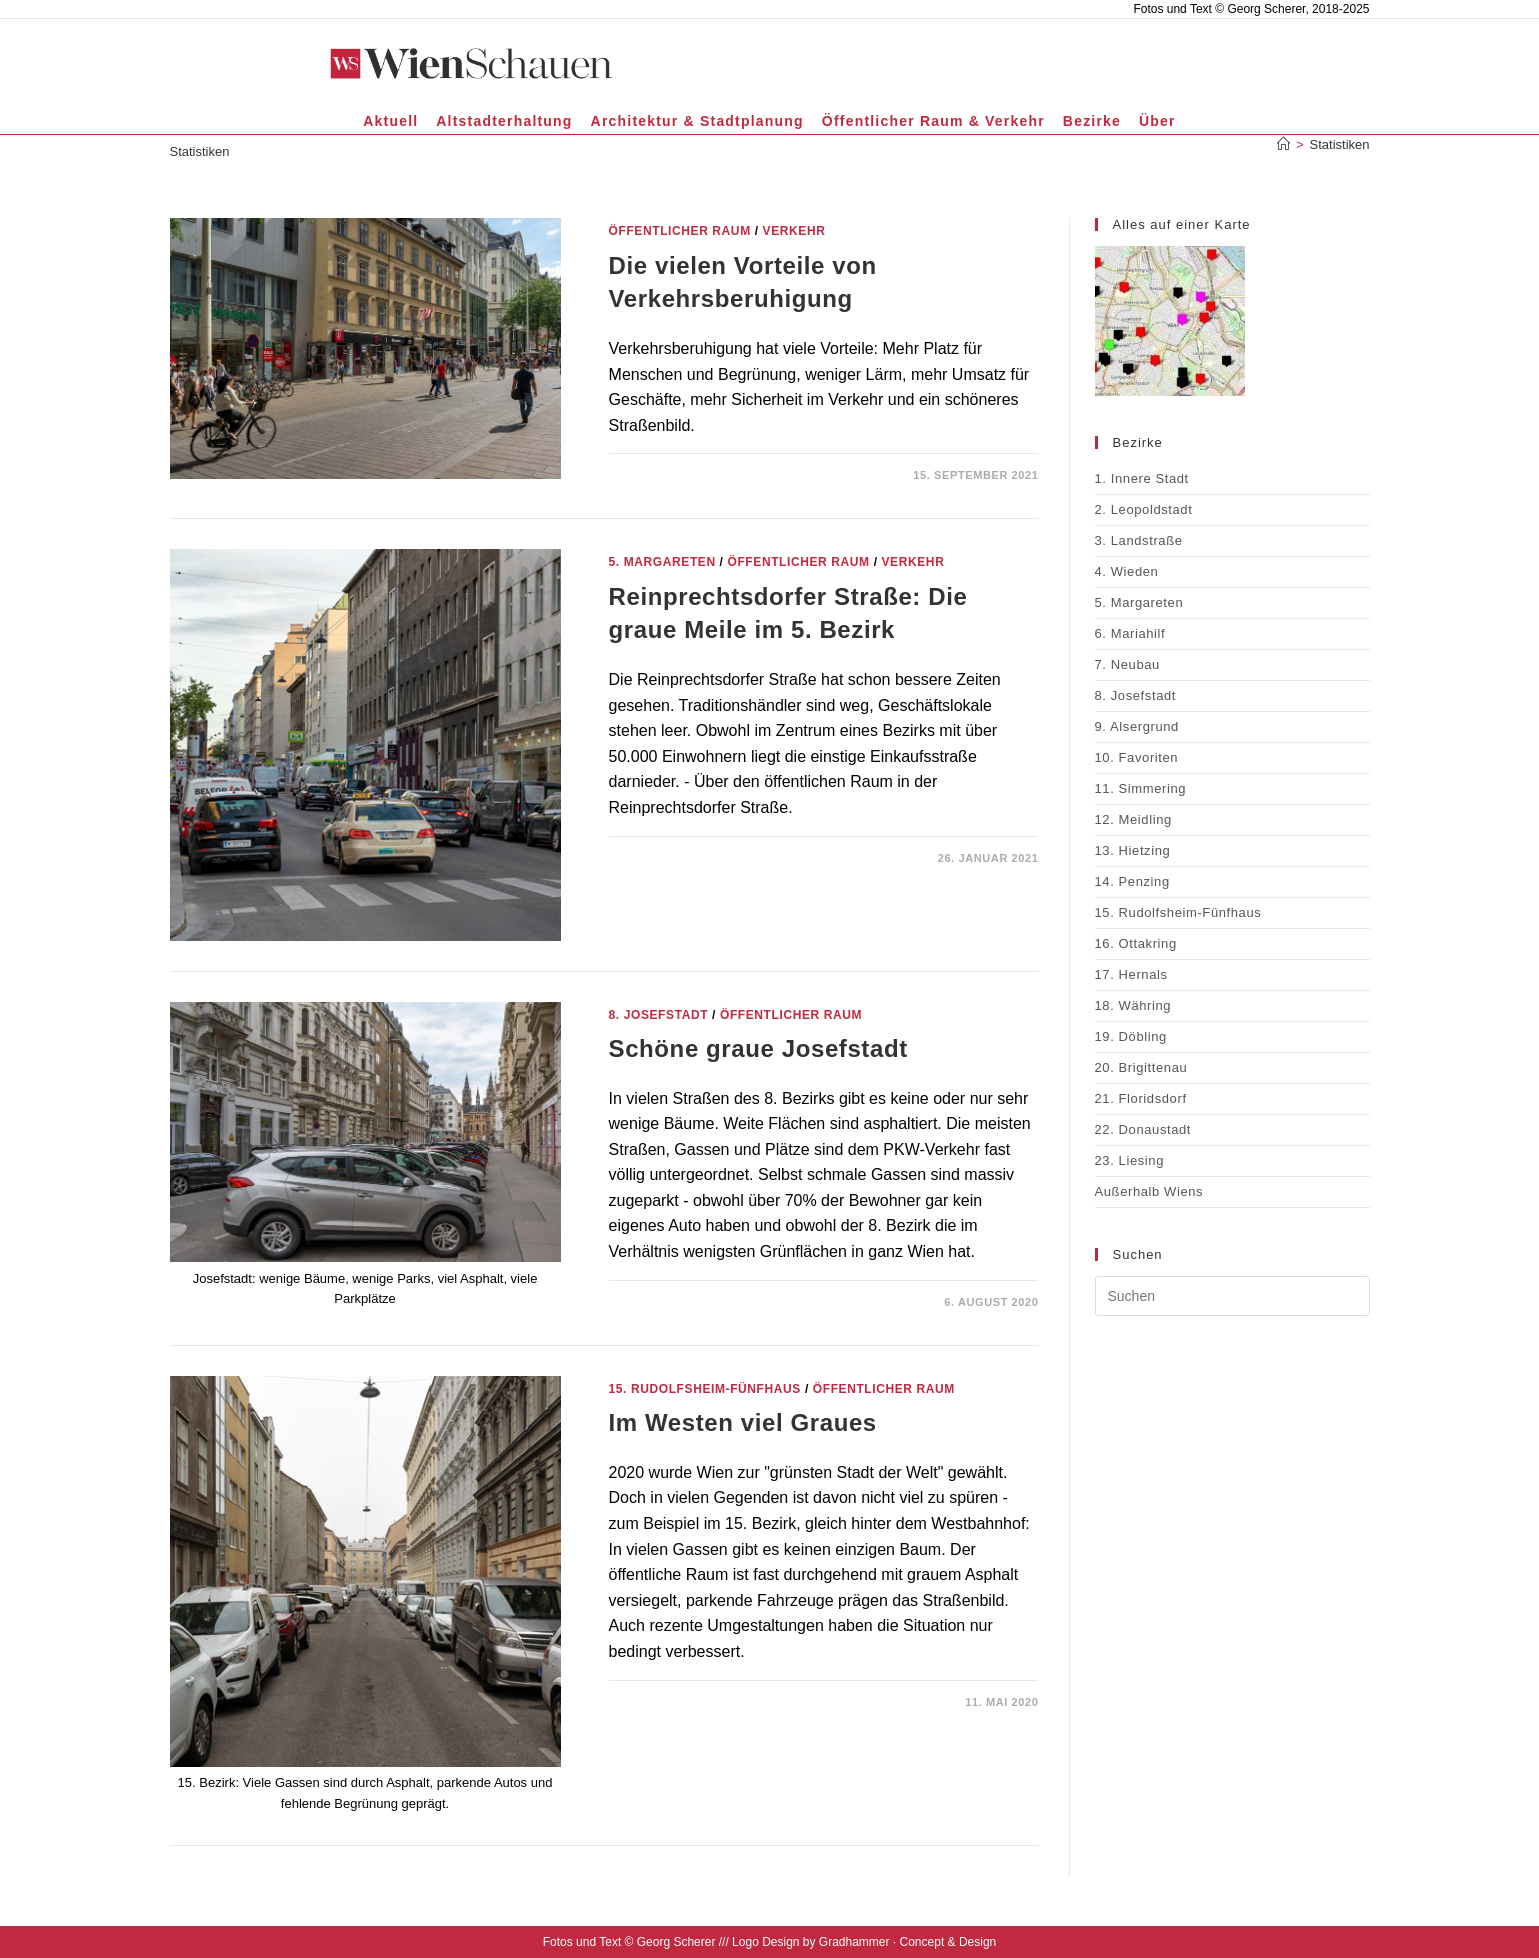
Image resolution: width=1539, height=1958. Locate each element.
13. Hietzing (1133, 850)
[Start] (1283, 144)
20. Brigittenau (1141, 1067)
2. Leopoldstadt (1144, 509)
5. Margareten (662, 562)
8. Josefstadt (659, 1015)
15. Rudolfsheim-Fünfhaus (705, 1389)
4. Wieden (1127, 571)
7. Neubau (1127, 664)
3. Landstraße (1139, 540)
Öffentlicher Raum (680, 231)
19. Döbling (1131, 1036)
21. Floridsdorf (1141, 1098)
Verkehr (794, 231)
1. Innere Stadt (1142, 478)
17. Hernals (1131, 974)
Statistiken (1340, 144)
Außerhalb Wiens (1149, 1191)
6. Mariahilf (1130, 633)
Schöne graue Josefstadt (758, 1048)
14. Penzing (1132, 881)
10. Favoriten (1137, 757)
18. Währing (1133, 1005)
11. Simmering (1141, 788)
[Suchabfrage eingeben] (1232, 1296)
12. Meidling (1133, 819)
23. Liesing (1129, 1160)
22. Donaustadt (1143, 1129)
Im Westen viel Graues (743, 1422)
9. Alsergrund (1137, 726)
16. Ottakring (1136, 943)
